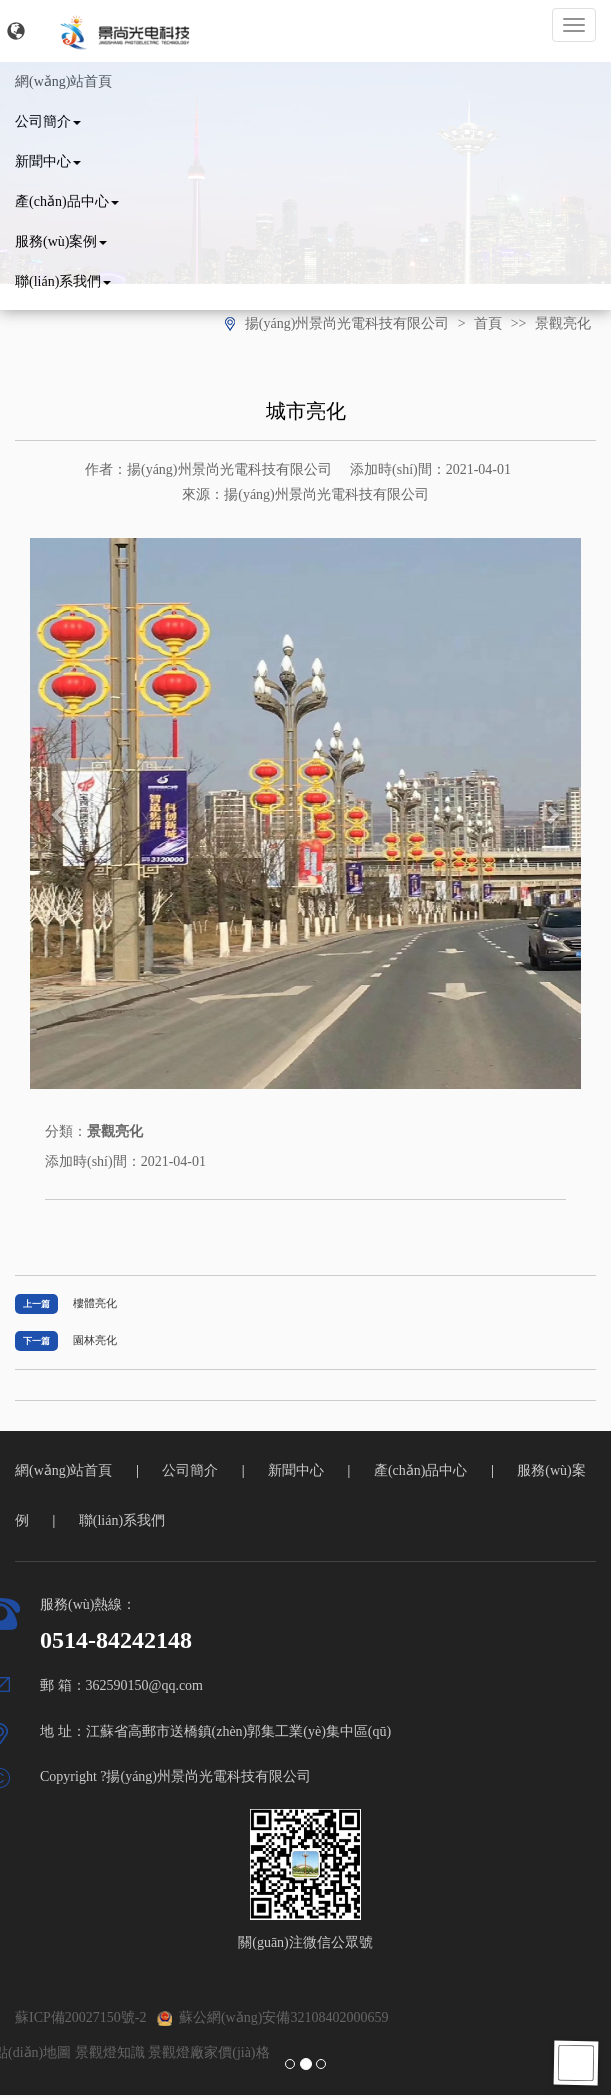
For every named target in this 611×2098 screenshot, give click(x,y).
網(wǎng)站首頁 (63, 81)
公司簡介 (48, 121)
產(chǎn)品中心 (67, 201)
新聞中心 (48, 161)
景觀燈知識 (110, 2052)
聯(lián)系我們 (63, 281)
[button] (16, 31)
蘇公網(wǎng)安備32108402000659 (272, 2017)
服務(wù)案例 (61, 241)
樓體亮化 (95, 1303)
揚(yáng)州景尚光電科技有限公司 (347, 323)
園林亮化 (95, 1340)
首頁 (488, 323)
